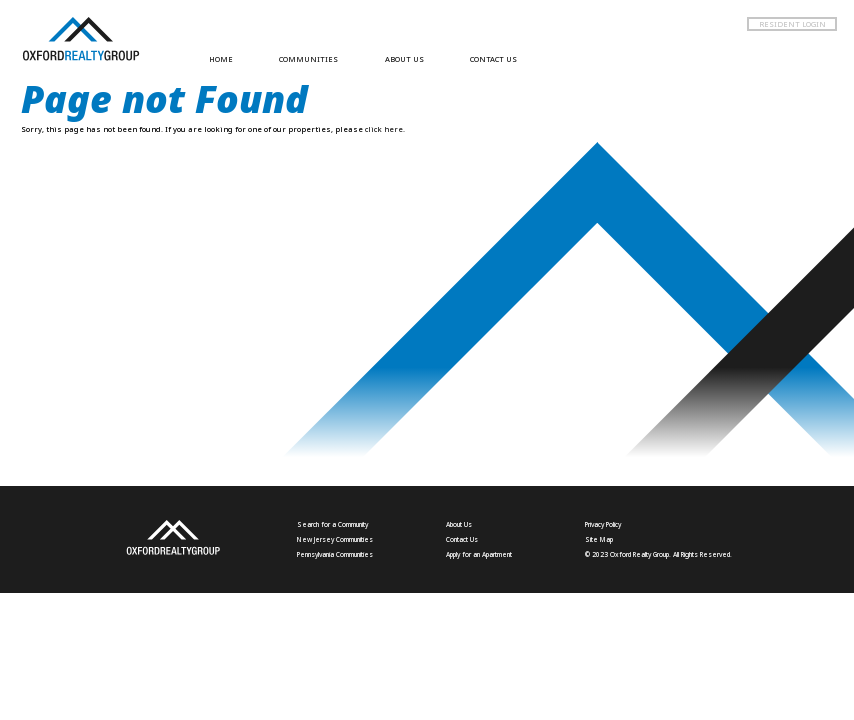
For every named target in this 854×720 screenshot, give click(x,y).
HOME (221, 59)
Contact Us (462, 539)
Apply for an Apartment (479, 554)
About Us (459, 524)
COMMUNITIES (308, 59)
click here (384, 129)
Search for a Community (332, 524)
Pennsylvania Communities (335, 554)
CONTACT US (493, 59)
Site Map (599, 539)
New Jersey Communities (335, 539)
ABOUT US (404, 59)
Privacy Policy (603, 524)
